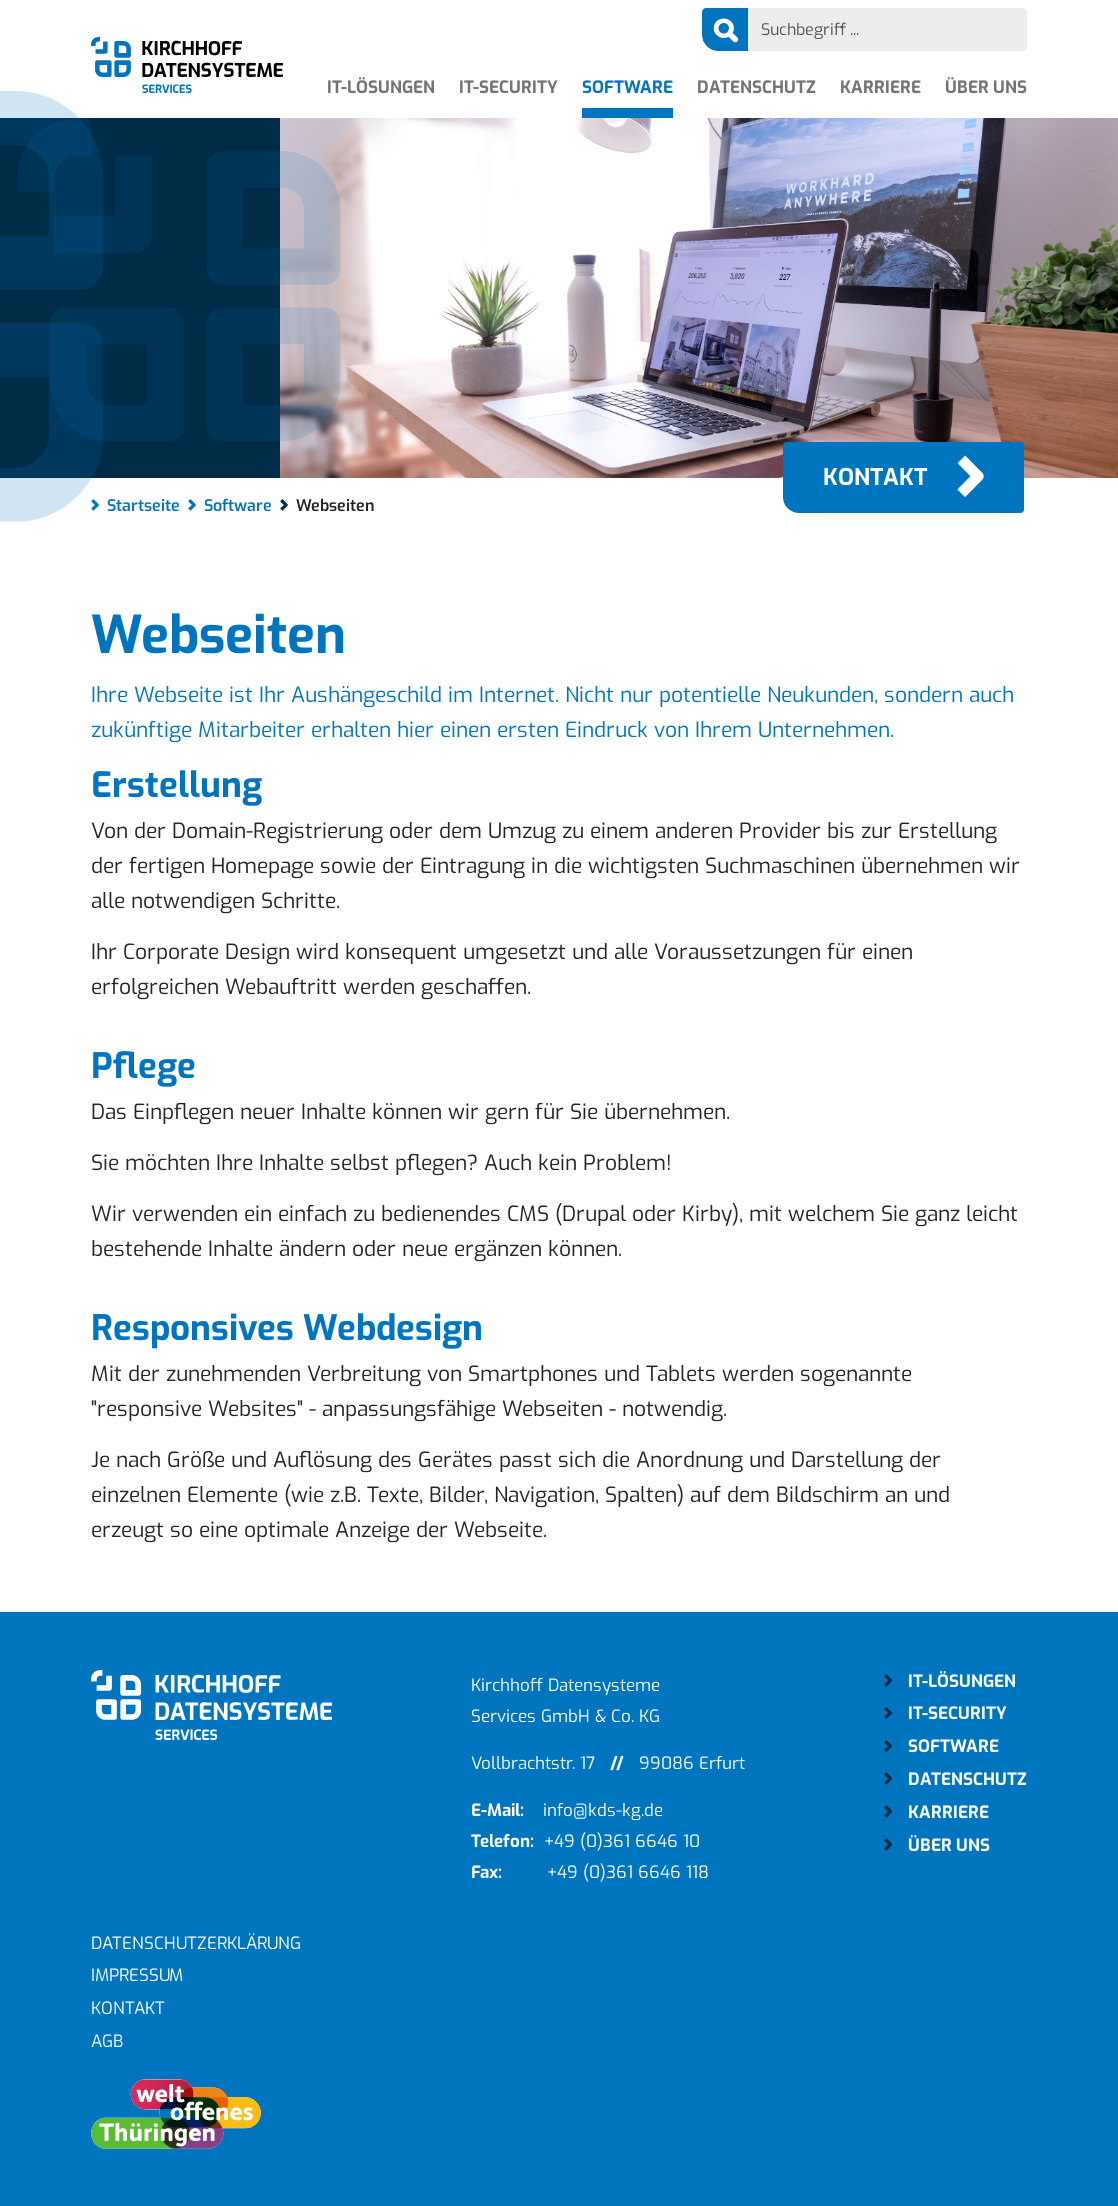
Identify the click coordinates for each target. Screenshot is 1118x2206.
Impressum (137, 1975)
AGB (107, 2041)
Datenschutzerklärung (196, 1943)
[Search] (887, 29)
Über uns (986, 87)
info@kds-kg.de (603, 1810)
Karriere (880, 87)
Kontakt (875, 477)
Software (627, 87)
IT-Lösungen (381, 87)
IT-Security (508, 87)
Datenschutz (756, 87)
